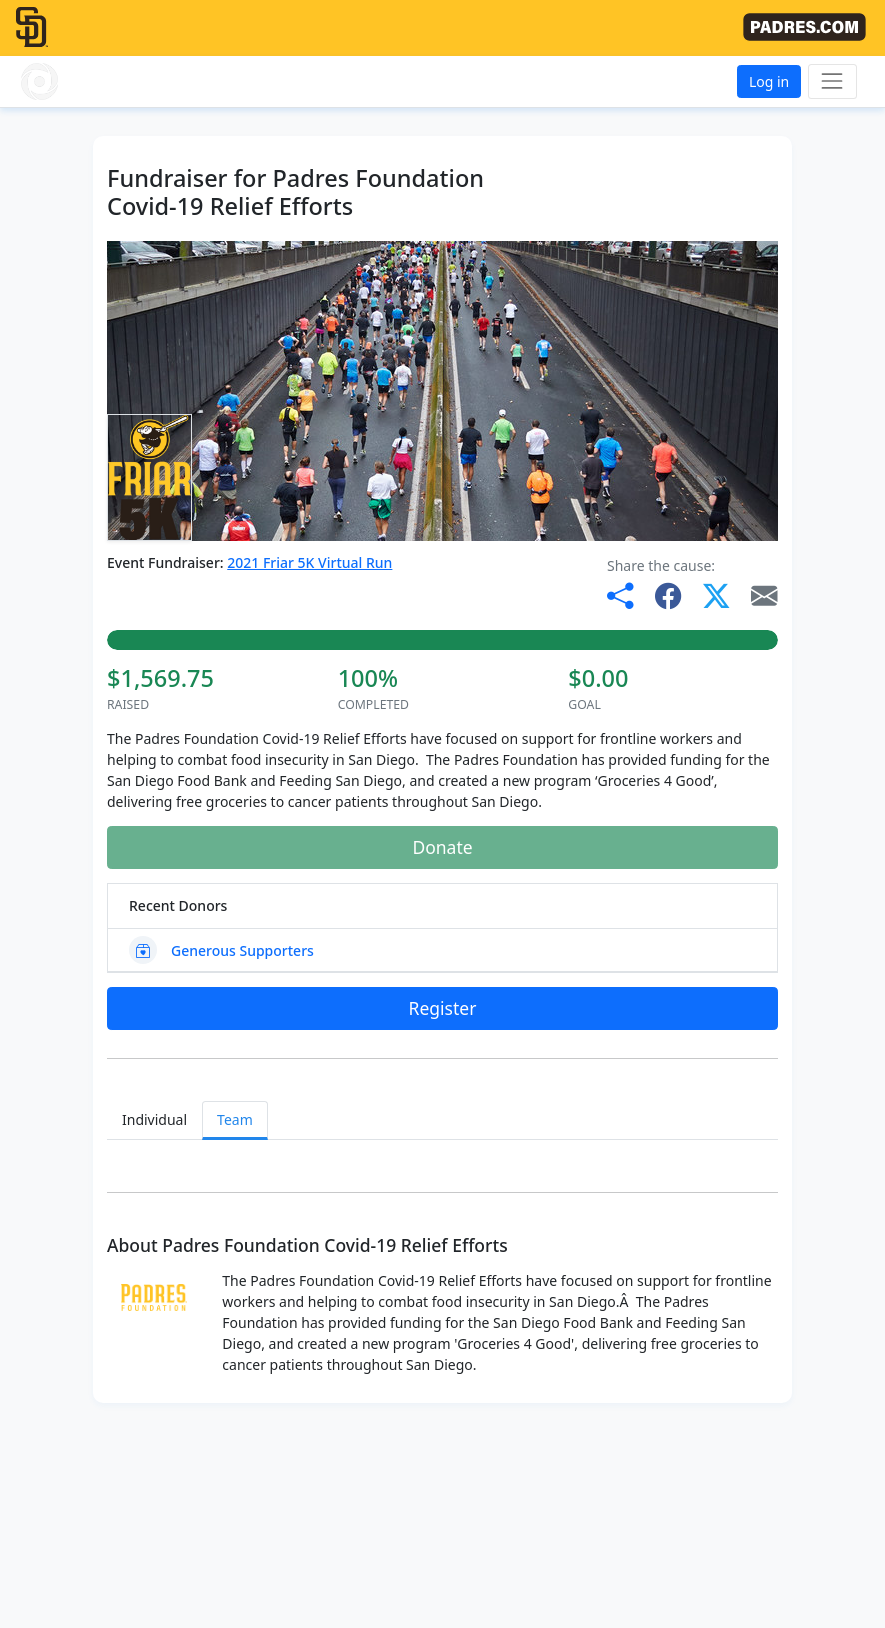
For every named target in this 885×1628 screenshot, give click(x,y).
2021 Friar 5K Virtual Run (309, 562)
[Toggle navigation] (832, 81)
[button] (81, 81)
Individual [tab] (154, 1119)
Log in (769, 81)
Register (443, 1008)
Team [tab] (235, 1119)
